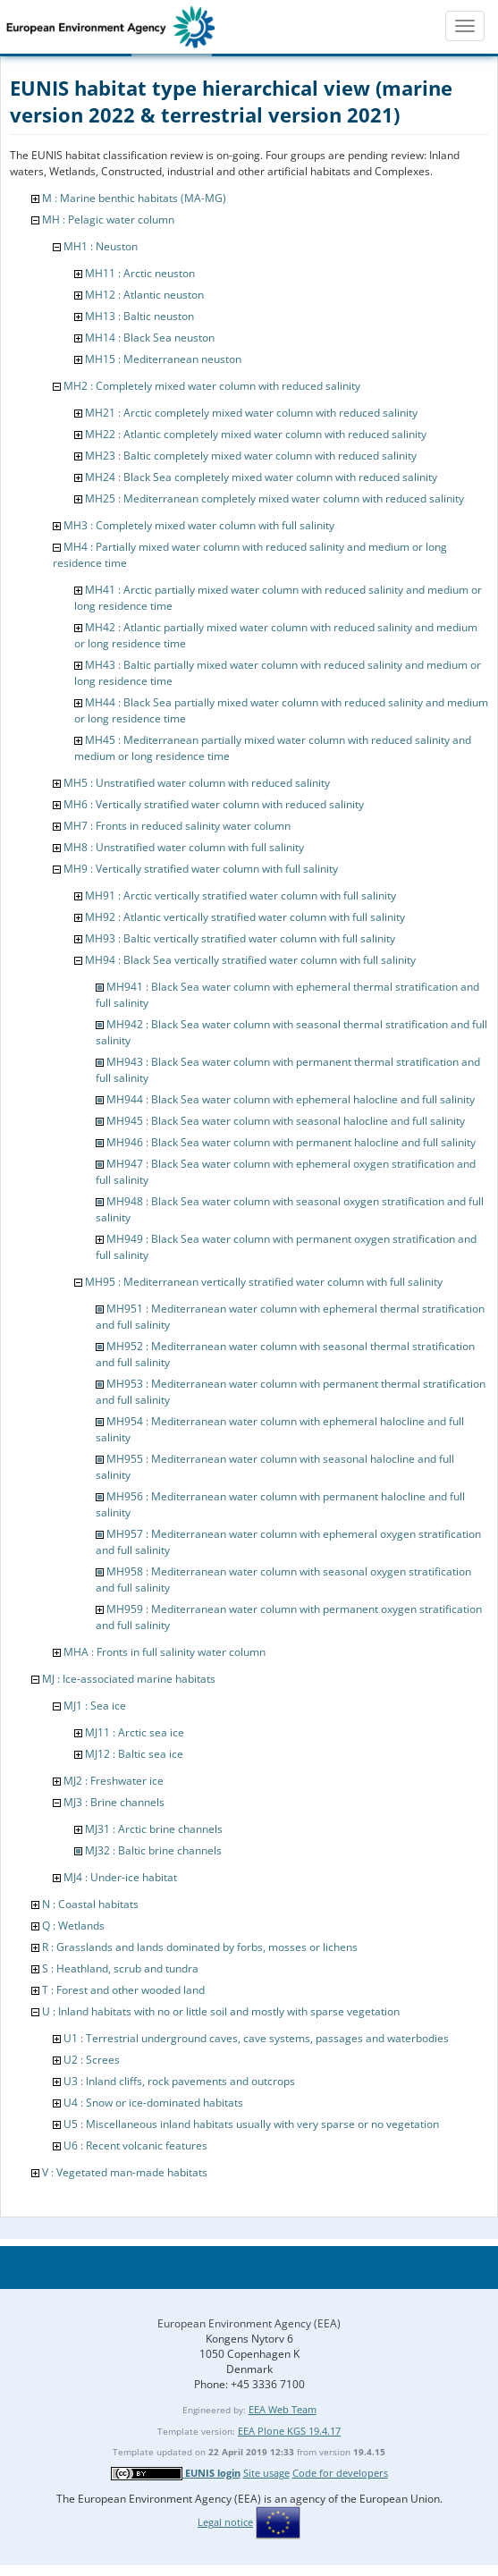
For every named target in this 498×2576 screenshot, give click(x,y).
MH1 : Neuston (100, 246)
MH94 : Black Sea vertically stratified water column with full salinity (250, 959)
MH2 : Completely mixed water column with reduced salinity (211, 385)
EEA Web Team (283, 2409)
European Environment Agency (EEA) (249, 2323)
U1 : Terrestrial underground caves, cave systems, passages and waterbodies (256, 2038)
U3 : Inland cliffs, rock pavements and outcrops (179, 2081)
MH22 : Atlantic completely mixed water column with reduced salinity (255, 434)
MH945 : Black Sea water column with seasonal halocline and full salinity (285, 1120)
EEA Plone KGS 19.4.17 (289, 2430)
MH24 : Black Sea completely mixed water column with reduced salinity (261, 477)
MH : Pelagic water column (108, 219)
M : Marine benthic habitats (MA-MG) (134, 198)
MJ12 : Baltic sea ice (134, 1753)
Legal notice (225, 2522)
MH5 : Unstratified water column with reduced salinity (196, 782)
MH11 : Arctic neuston (140, 273)
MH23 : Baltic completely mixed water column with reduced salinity (251, 455)
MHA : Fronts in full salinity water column (164, 1652)
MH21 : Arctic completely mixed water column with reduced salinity (251, 412)
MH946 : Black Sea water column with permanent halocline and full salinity (291, 1142)
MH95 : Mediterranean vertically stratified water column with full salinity (264, 1281)
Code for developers (340, 2472)
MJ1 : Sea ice (94, 1705)
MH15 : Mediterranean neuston (163, 359)
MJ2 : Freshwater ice (113, 1780)
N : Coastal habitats (90, 1904)
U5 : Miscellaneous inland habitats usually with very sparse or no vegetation (251, 2124)
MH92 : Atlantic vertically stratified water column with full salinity (245, 917)
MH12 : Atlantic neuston (144, 294)
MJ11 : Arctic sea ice (134, 1732)
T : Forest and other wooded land (123, 1989)
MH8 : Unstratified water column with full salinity (183, 847)
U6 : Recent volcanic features (135, 2145)
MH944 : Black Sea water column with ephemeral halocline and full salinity (290, 1099)
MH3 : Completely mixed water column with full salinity (198, 525)
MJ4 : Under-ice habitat (120, 1877)
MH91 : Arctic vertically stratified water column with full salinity (240, 895)
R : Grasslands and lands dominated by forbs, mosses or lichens (200, 1947)
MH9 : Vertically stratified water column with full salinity (200, 868)
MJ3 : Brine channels (114, 1802)
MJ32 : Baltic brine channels (153, 1850)
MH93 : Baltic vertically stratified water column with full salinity (240, 938)
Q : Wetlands (73, 1925)
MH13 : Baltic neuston (139, 316)
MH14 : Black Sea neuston (150, 337)
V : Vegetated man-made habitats (124, 2172)
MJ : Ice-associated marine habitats (128, 1678)
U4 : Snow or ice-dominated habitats (153, 2102)
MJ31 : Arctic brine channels (154, 1829)
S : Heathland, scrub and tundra (120, 1968)
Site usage (266, 2472)
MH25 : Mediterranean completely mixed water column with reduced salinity (274, 498)
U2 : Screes (91, 2059)
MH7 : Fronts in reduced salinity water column (177, 825)
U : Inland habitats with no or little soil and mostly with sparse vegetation (221, 2011)
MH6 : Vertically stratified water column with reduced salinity (213, 804)
